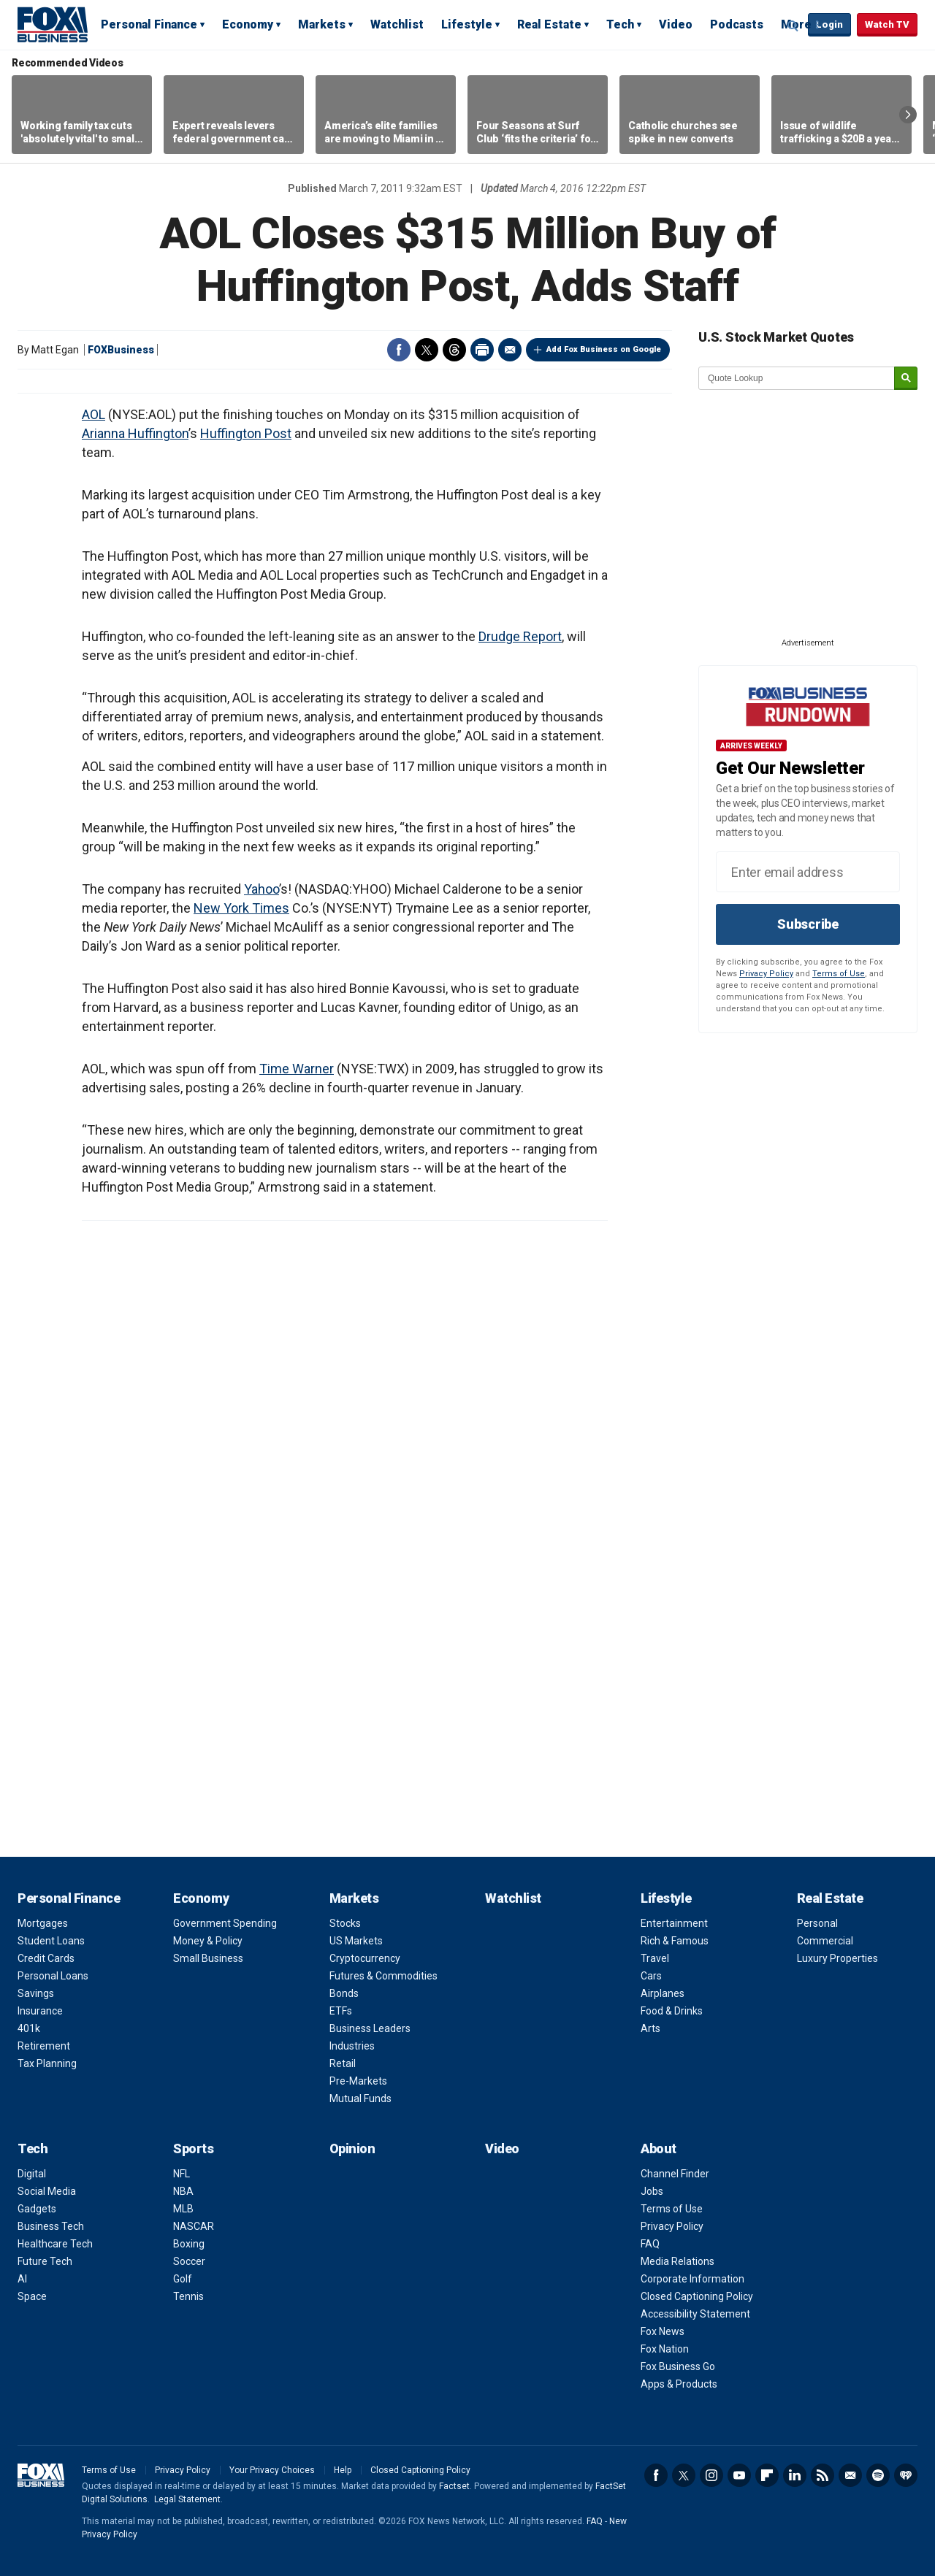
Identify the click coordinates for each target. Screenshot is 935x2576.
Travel (655, 1958)
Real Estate (549, 24)
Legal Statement (187, 2499)
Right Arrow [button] (908, 114)
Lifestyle (466, 24)
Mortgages (43, 1923)
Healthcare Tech (55, 2244)
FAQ (650, 2244)
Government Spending (225, 1923)
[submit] (905, 379)
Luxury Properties (837, 1958)
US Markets (356, 1941)
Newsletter (850, 2475)
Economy (247, 24)
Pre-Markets (358, 2081)
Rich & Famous (675, 1941)
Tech (620, 24)
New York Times (241, 908)
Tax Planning (47, 2063)
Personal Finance (149, 24)
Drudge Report (520, 636)
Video (675, 24)
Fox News (662, 2331)
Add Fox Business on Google (603, 349)
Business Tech (51, 2226)
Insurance (40, 2011)
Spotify (878, 2475)
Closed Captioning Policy (697, 2296)
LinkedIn (794, 2475)
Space (32, 2296)
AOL (93, 414)
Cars (651, 1976)
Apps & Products (679, 2384)
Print (482, 349)
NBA (183, 2191)
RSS (822, 2475)
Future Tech (45, 2261)
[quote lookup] (797, 378)
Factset (454, 2486)
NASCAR (193, 2226)
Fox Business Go (678, 2366)
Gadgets (37, 2209)
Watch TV (887, 24)
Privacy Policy (766, 973)
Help (342, 2470)
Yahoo (261, 889)
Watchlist (397, 24)
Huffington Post (245, 433)
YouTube (739, 2475)
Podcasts (736, 24)
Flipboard (767, 2475)
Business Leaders (370, 2028)
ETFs (340, 2011)
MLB (183, 2209)
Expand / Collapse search (793, 26)
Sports (193, 2148)
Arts (650, 2028)
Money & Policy (208, 1941)
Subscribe (808, 924)
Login (829, 24)
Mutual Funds (360, 2098)
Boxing (189, 2244)
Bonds (344, 1993)
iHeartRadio (905, 2475)
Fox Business (53, 24)
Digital (32, 2174)
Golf (182, 2279)
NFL (181, 2174)
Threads (454, 349)
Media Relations (677, 2261)
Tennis (188, 2296)
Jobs (652, 2191)
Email (510, 349)
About (658, 2148)
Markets (322, 24)
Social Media (47, 2191)
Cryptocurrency (364, 1958)
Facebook (399, 349)
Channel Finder (675, 2174)
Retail (342, 2063)
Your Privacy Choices (272, 2470)
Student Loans (51, 1941)
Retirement (44, 2046)
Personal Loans (53, 1976)
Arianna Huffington (135, 433)
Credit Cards (46, 1958)
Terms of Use (838, 973)
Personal (817, 1923)
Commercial (825, 1941)
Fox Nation (665, 2349)
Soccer (189, 2261)
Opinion (352, 2148)
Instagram (711, 2475)
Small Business (208, 1958)
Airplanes (662, 1993)
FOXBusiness (121, 350)
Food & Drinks (672, 2011)
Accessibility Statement (695, 2314)
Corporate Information (692, 2279)
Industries (352, 2046)
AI (22, 2279)
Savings (36, 1993)
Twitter (426, 349)
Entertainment (674, 1923)
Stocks (345, 1923)
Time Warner (296, 1068)
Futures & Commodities (383, 1976)
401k (29, 2028)
